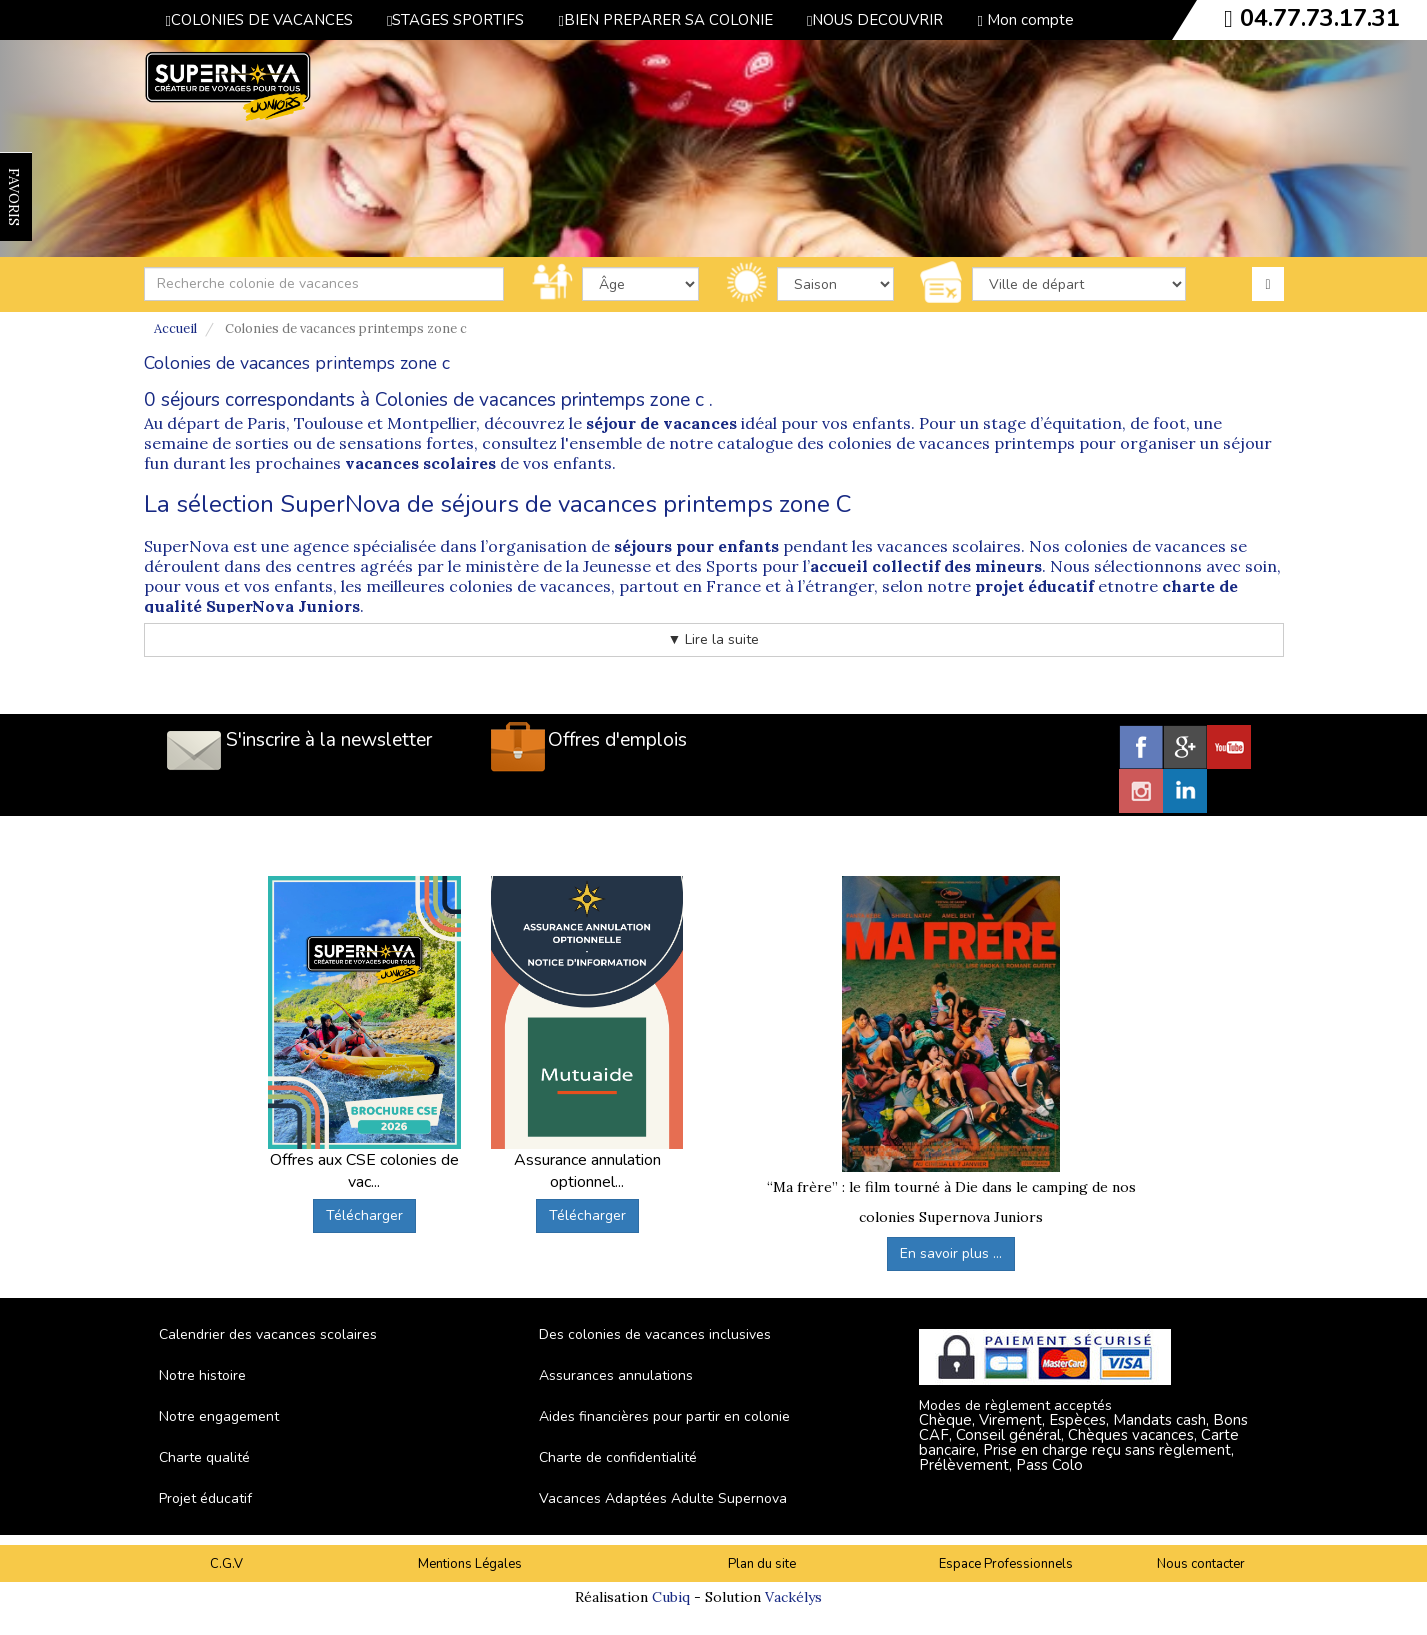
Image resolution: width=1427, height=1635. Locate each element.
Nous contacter (1201, 1564)
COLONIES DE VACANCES (259, 20)
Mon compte (1025, 20)
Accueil (175, 328)
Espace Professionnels (1006, 1564)
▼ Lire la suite (714, 639)
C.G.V (226, 1564)
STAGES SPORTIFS (455, 20)
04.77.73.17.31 (1320, 18)
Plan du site (762, 1564)
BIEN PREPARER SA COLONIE (665, 20)
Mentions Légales (470, 1564)
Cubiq (671, 1597)
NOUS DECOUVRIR (875, 20)
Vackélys (793, 1597)
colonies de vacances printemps (951, 443)
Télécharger (364, 1215)
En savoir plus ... (951, 1253)
